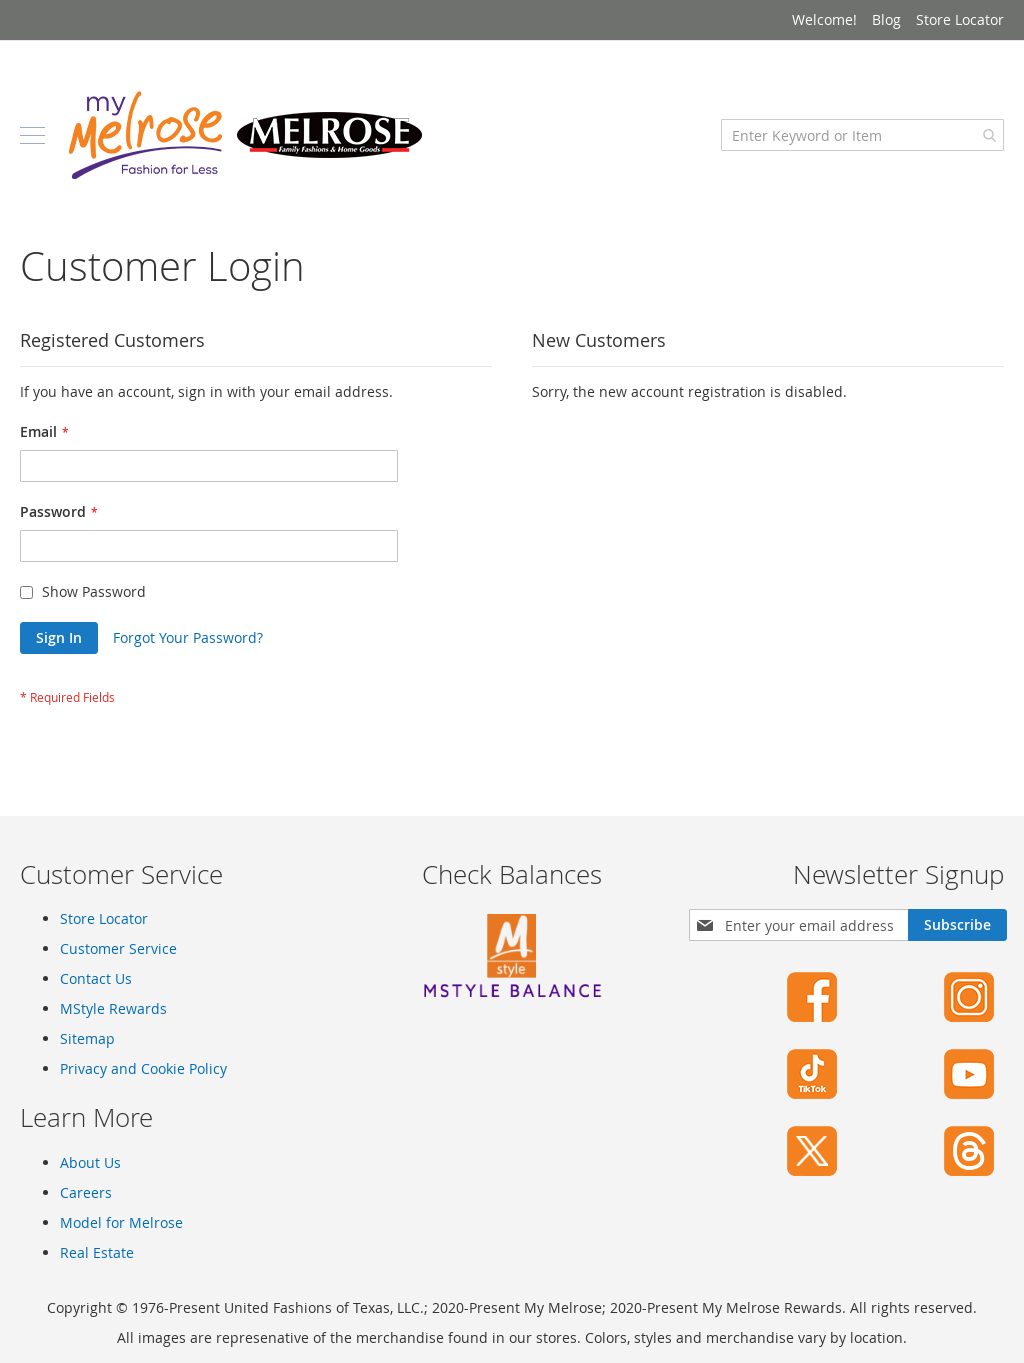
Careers (86, 1192)
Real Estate (97, 1252)
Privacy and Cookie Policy (143, 1068)
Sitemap (87, 1038)
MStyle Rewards (113, 1008)
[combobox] (862, 135)
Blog (886, 19)
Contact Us (96, 978)
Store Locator (960, 19)
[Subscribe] (957, 925)
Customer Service (118, 948)
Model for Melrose (121, 1222)
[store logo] (245, 135)
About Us (90, 1162)
